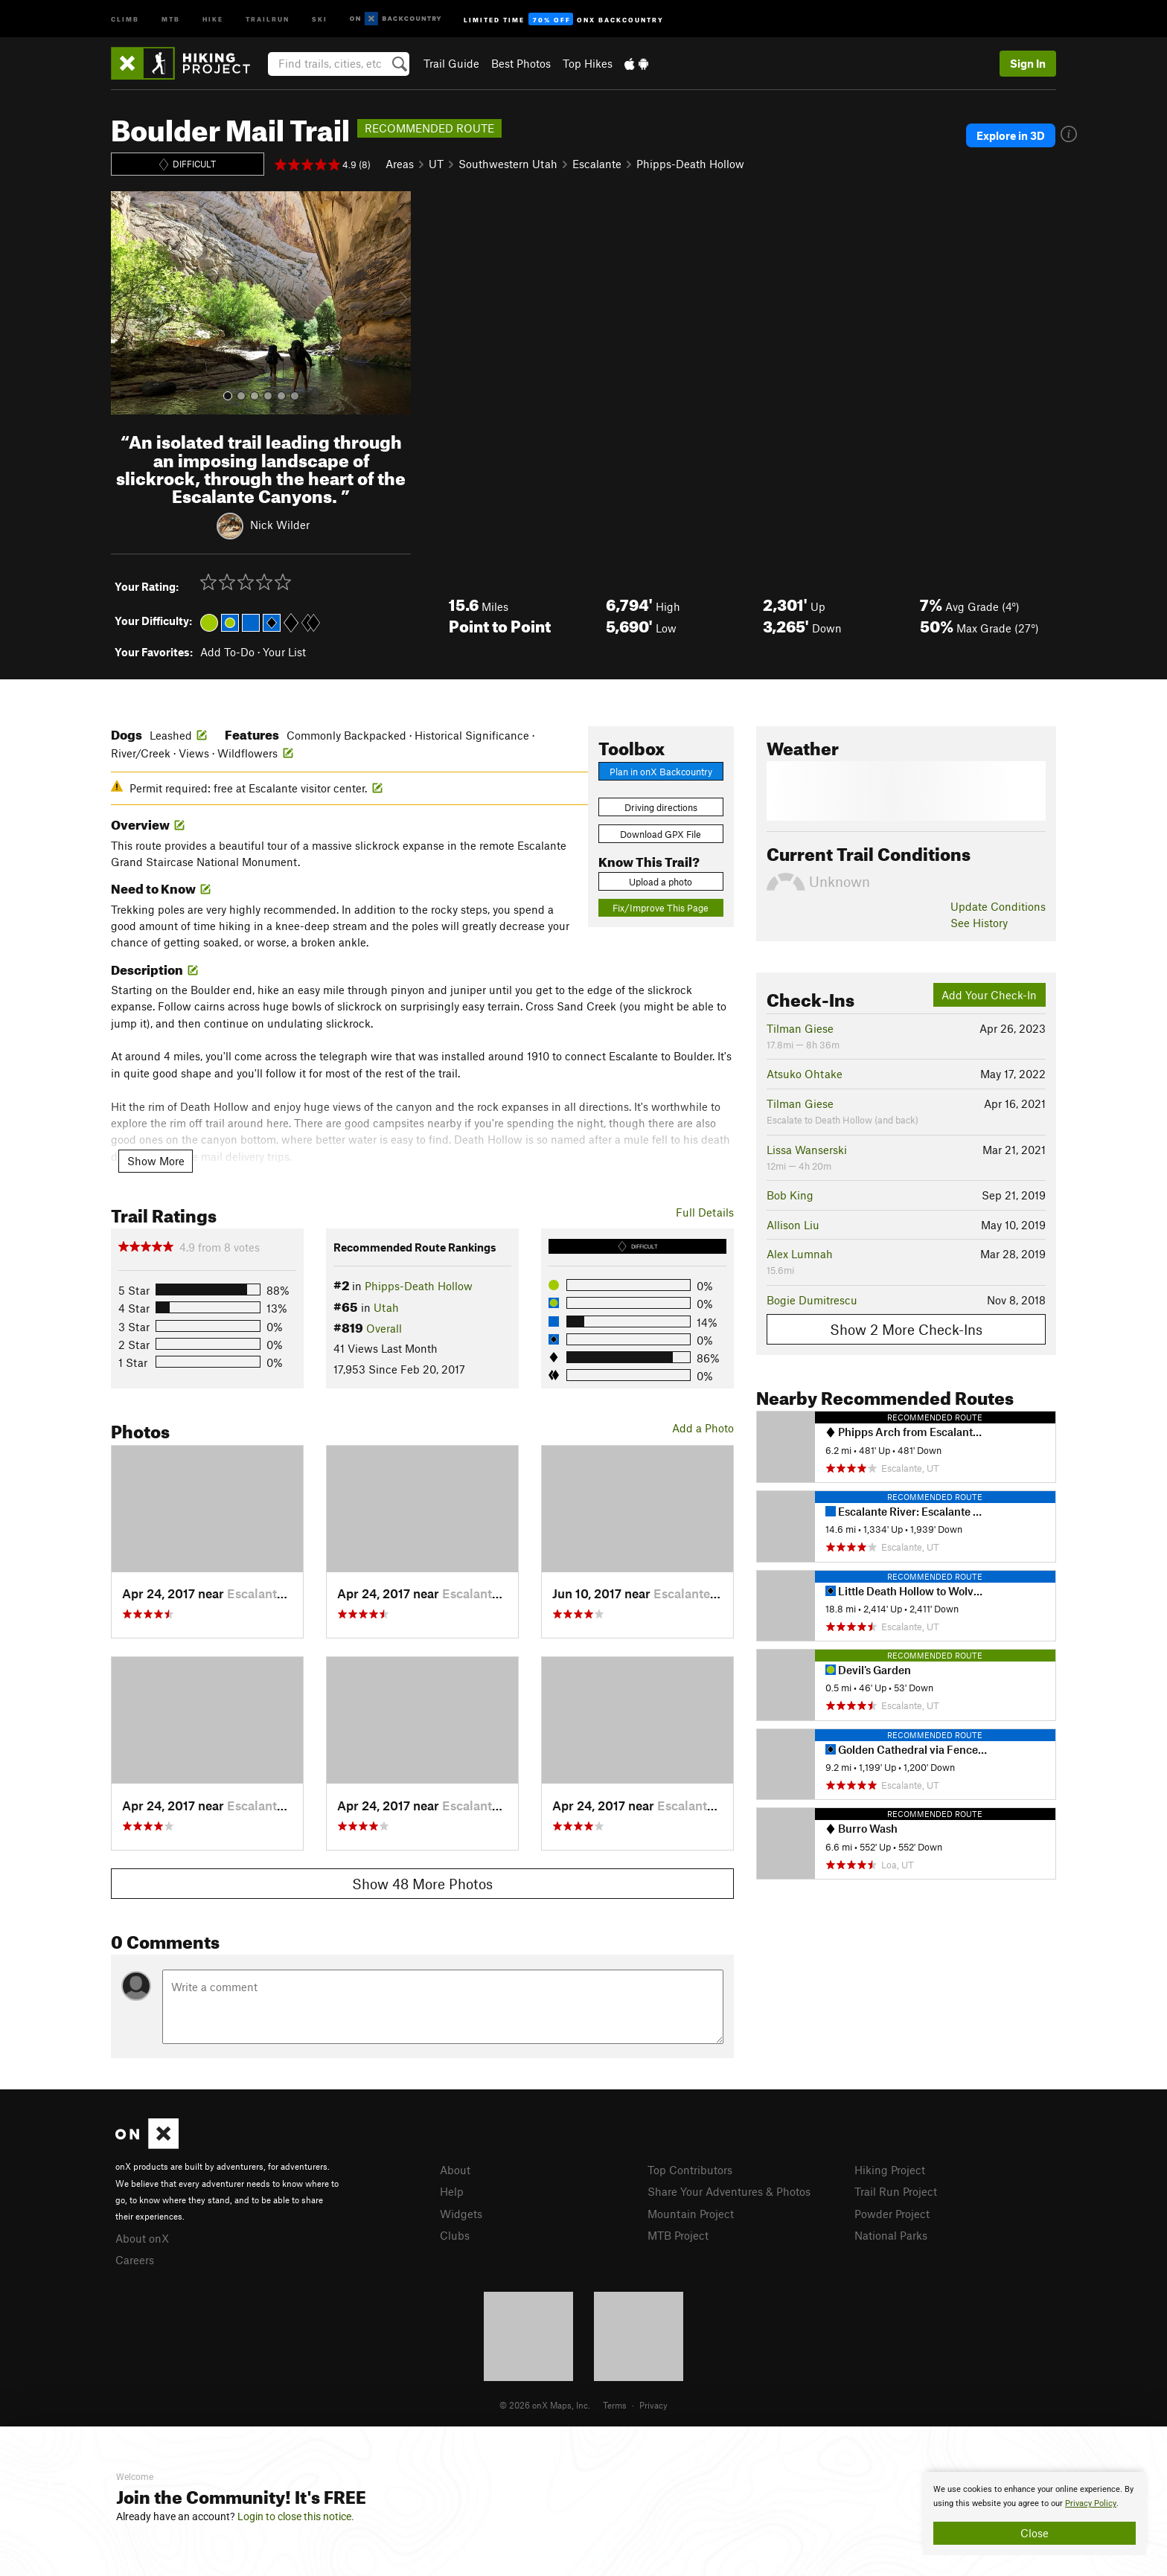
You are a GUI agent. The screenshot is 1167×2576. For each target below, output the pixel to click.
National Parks (890, 2235)
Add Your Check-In (989, 995)
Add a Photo (703, 1428)
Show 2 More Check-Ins (906, 1329)
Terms (615, 2405)
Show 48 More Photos (422, 1883)
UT (436, 163)
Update (998, 906)
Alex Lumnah (800, 1253)
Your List (284, 652)
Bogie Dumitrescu (812, 1300)
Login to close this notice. (295, 2516)
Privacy (653, 2405)
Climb (125, 18)
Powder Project (892, 2213)
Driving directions (660, 807)
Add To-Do (227, 652)
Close (1034, 2533)
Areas (400, 163)
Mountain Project (691, 2213)
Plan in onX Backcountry (661, 772)
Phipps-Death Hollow (690, 163)
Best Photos (521, 63)
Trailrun (268, 18)
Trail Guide (451, 63)
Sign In (1028, 63)
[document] (1034, 2513)
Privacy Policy (1090, 2503)
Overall (384, 1328)
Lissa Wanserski (807, 1149)
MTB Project (678, 2235)
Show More (156, 1160)
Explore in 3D (1010, 135)
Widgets (461, 2213)
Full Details (705, 1212)
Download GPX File (660, 834)
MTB (171, 18)
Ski (319, 18)
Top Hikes (588, 63)
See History (979, 922)
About (455, 2169)
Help (452, 2191)
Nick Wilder (280, 524)
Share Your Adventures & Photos (729, 2191)
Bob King (790, 1195)
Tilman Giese (800, 1028)
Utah (386, 1307)
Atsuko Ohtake (805, 1073)
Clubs (455, 2235)
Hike (212, 18)
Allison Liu (793, 1224)
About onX (142, 2238)
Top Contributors (690, 2169)
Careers (134, 2259)
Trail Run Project (895, 2191)
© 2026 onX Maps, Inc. (544, 2405)
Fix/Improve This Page (661, 908)
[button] (126, 302)
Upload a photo (660, 882)
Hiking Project (889, 2169)
